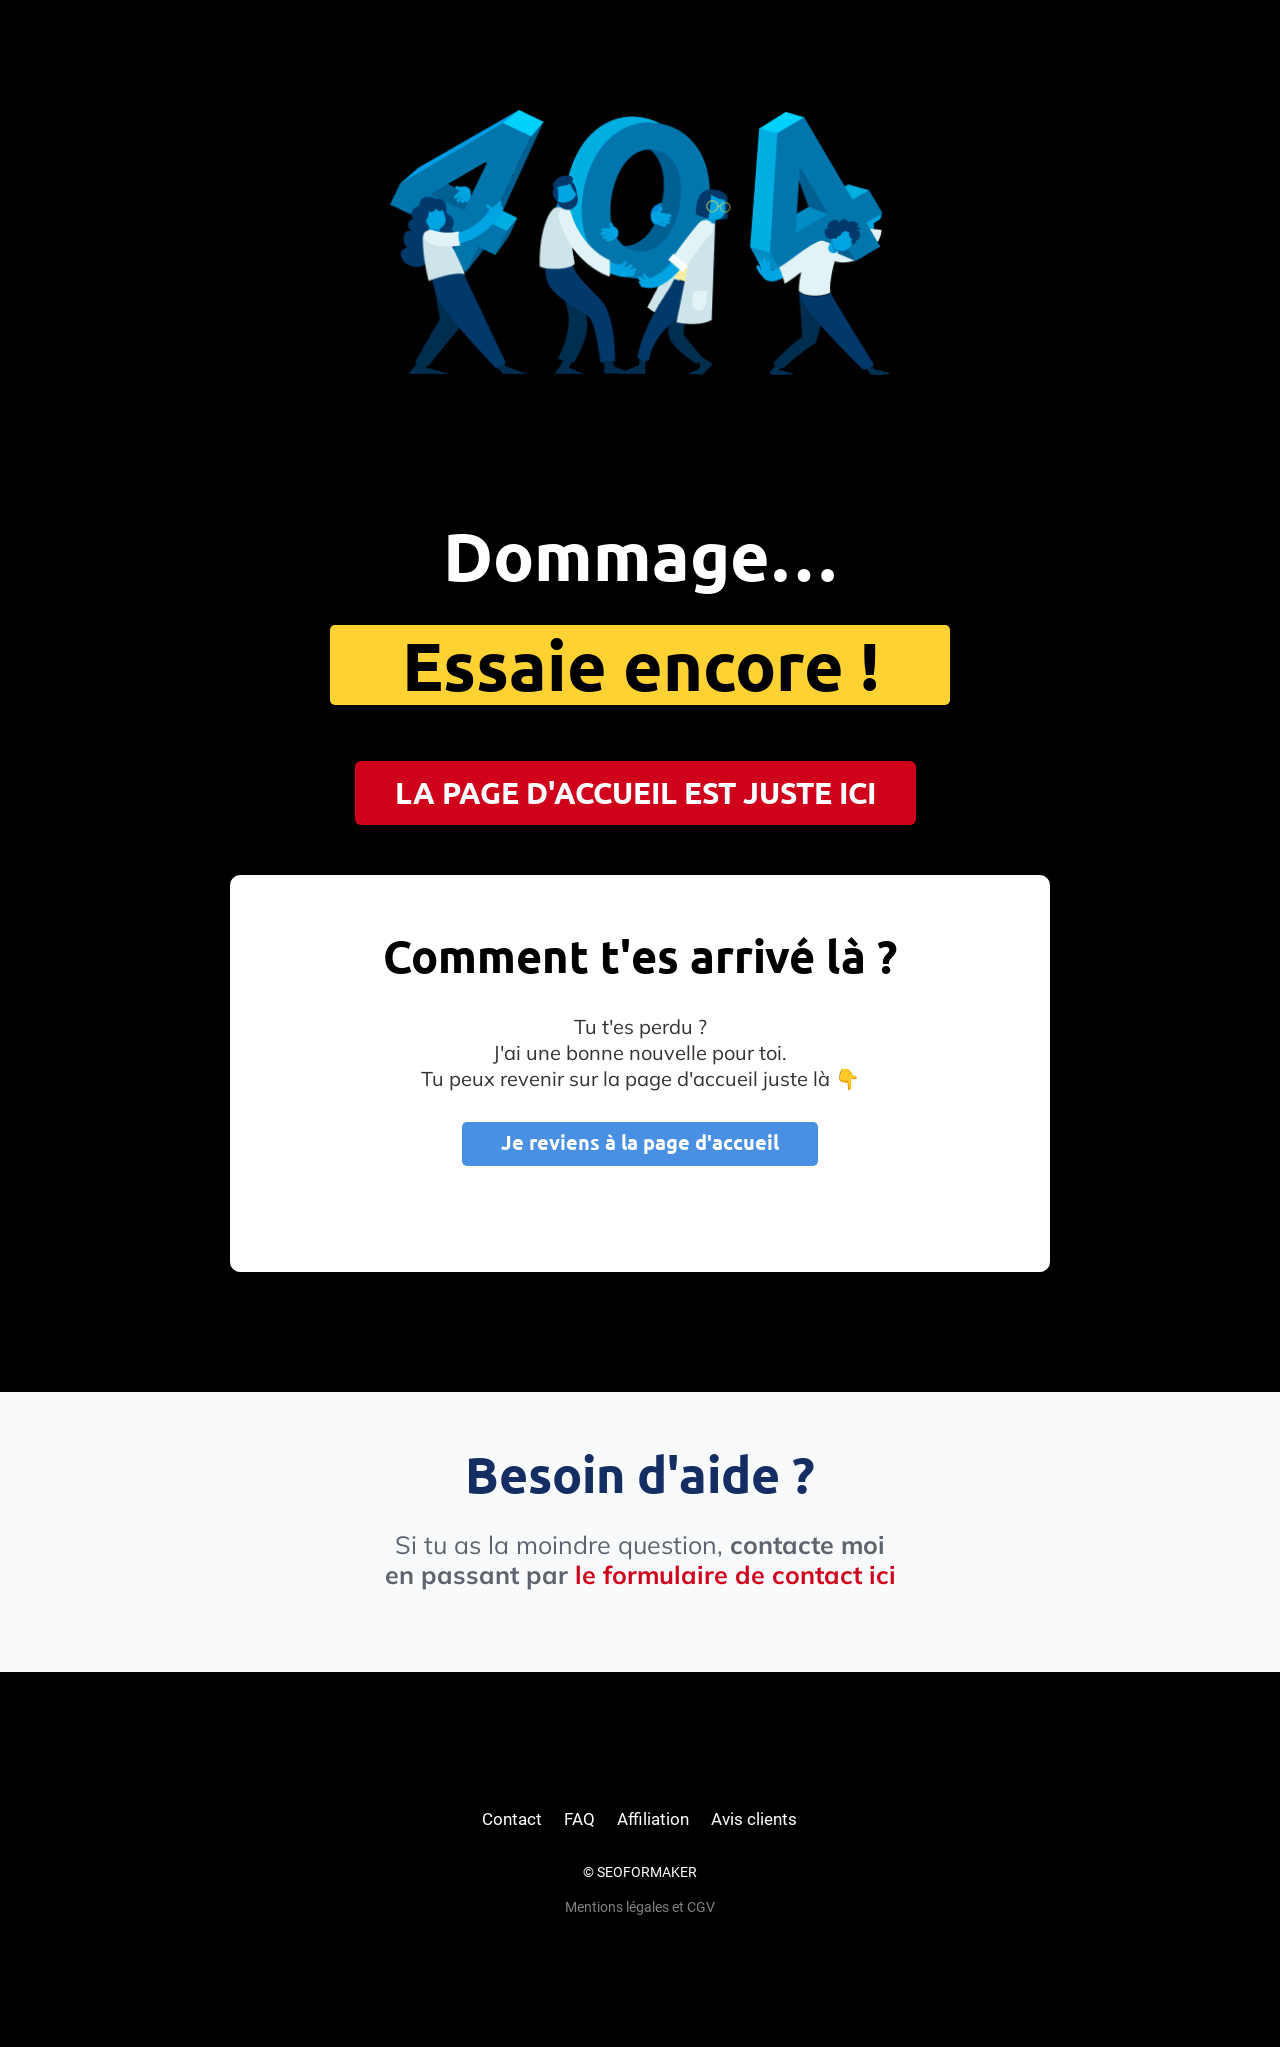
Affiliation (653, 1819)
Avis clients (754, 1819)
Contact (512, 1819)
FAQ (579, 1819)
